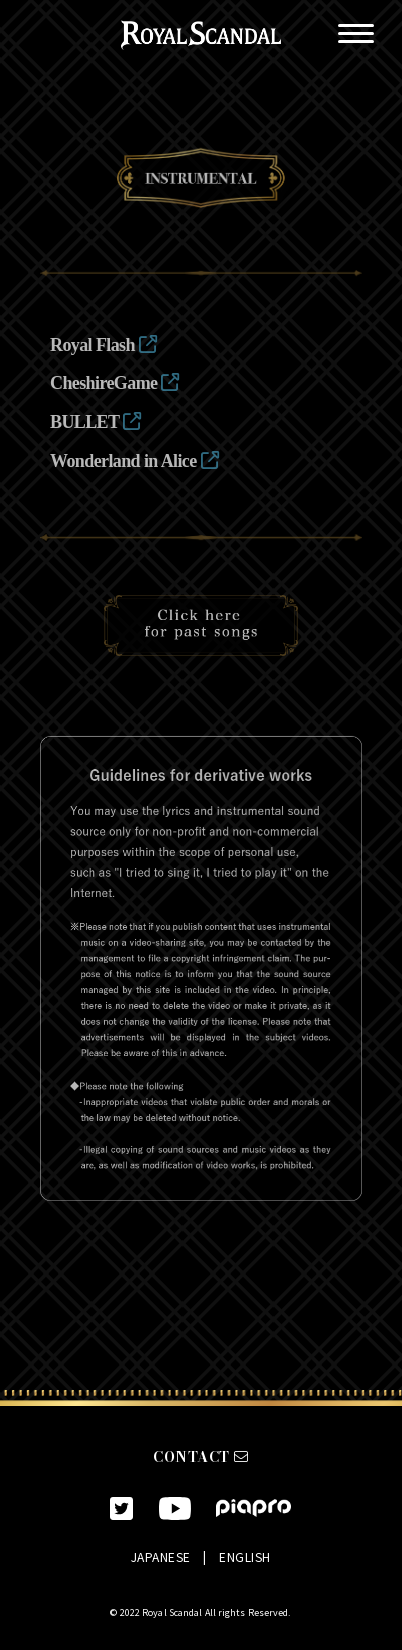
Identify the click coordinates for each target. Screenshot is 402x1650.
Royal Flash (103, 345)
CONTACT (201, 1457)
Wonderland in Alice (134, 461)
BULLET (95, 422)
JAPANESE (161, 1556)
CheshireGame (114, 383)
